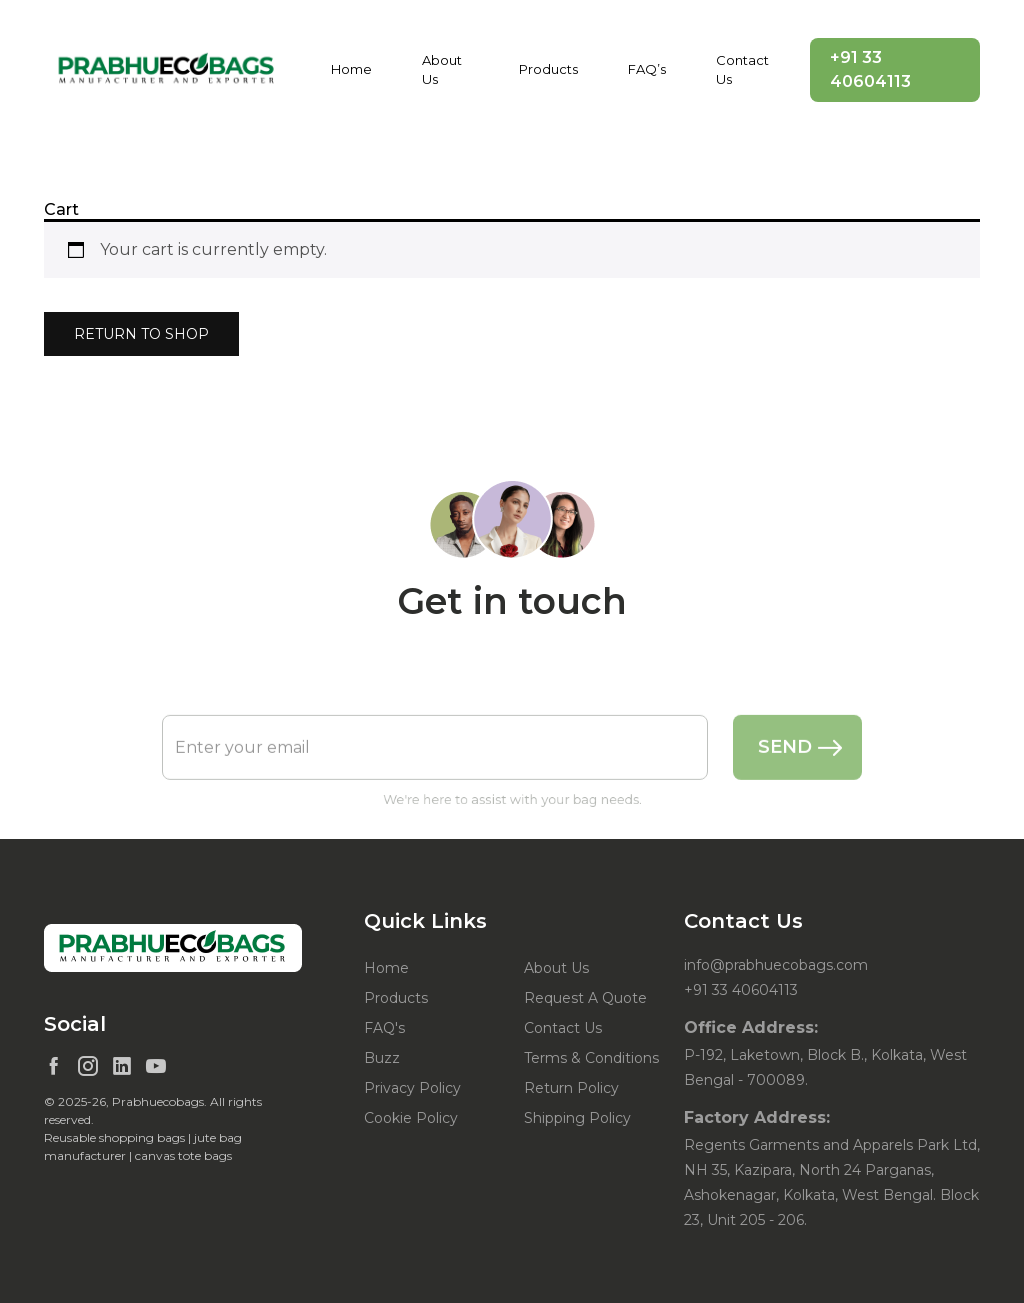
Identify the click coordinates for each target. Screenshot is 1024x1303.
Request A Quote (585, 998)
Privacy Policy (412, 1088)
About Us (442, 70)
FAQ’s (647, 69)
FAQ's (384, 1028)
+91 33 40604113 (870, 69)
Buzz (382, 1058)
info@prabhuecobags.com (776, 965)
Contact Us (742, 70)
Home (351, 69)
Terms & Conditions (591, 1058)
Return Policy (571, 1088)
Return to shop (141, 334)
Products (548, 69)
